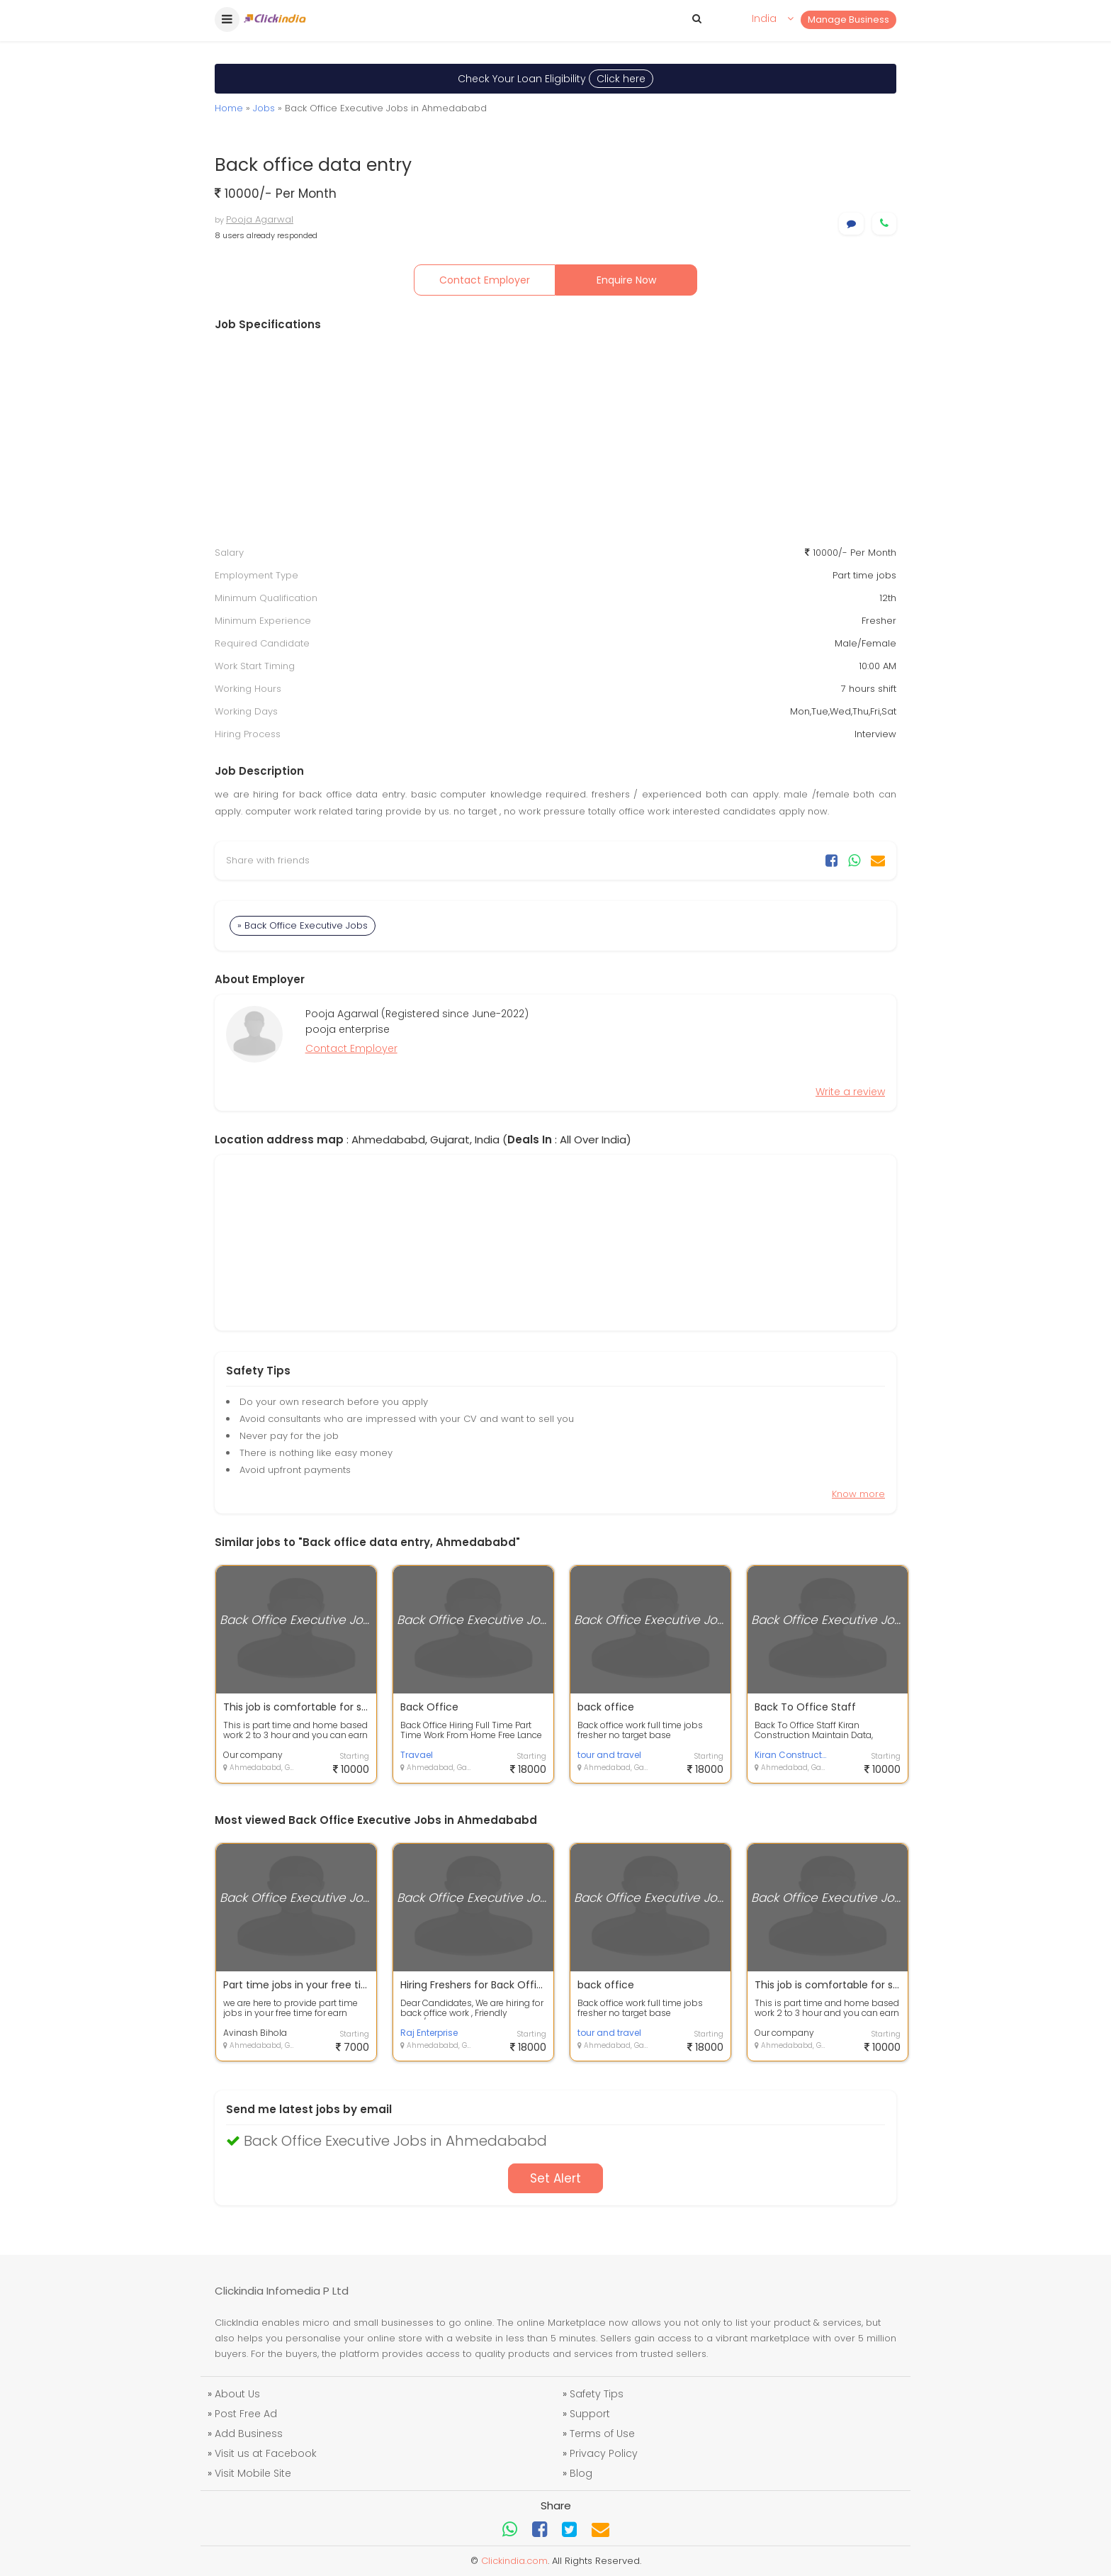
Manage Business (848, 19)
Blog (581, 2473)
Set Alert (555, 2178)
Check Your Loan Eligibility (555, 78)
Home (229, 108)
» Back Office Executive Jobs (302, 925)
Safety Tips (597, 2394)
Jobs (264, 108)
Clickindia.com (514, 2560)
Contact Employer (484, 280)
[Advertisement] (555, 439)
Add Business (249, 2433)
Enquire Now (626, 280)
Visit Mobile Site (253, 2473)
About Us (237, 2394)
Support (590, 2414)
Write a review (850, 1092)
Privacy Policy (604, 2453)
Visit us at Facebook (266, 2453)
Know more (858, 1494)
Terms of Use (602, 2433)
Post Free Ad (246, 2414)
